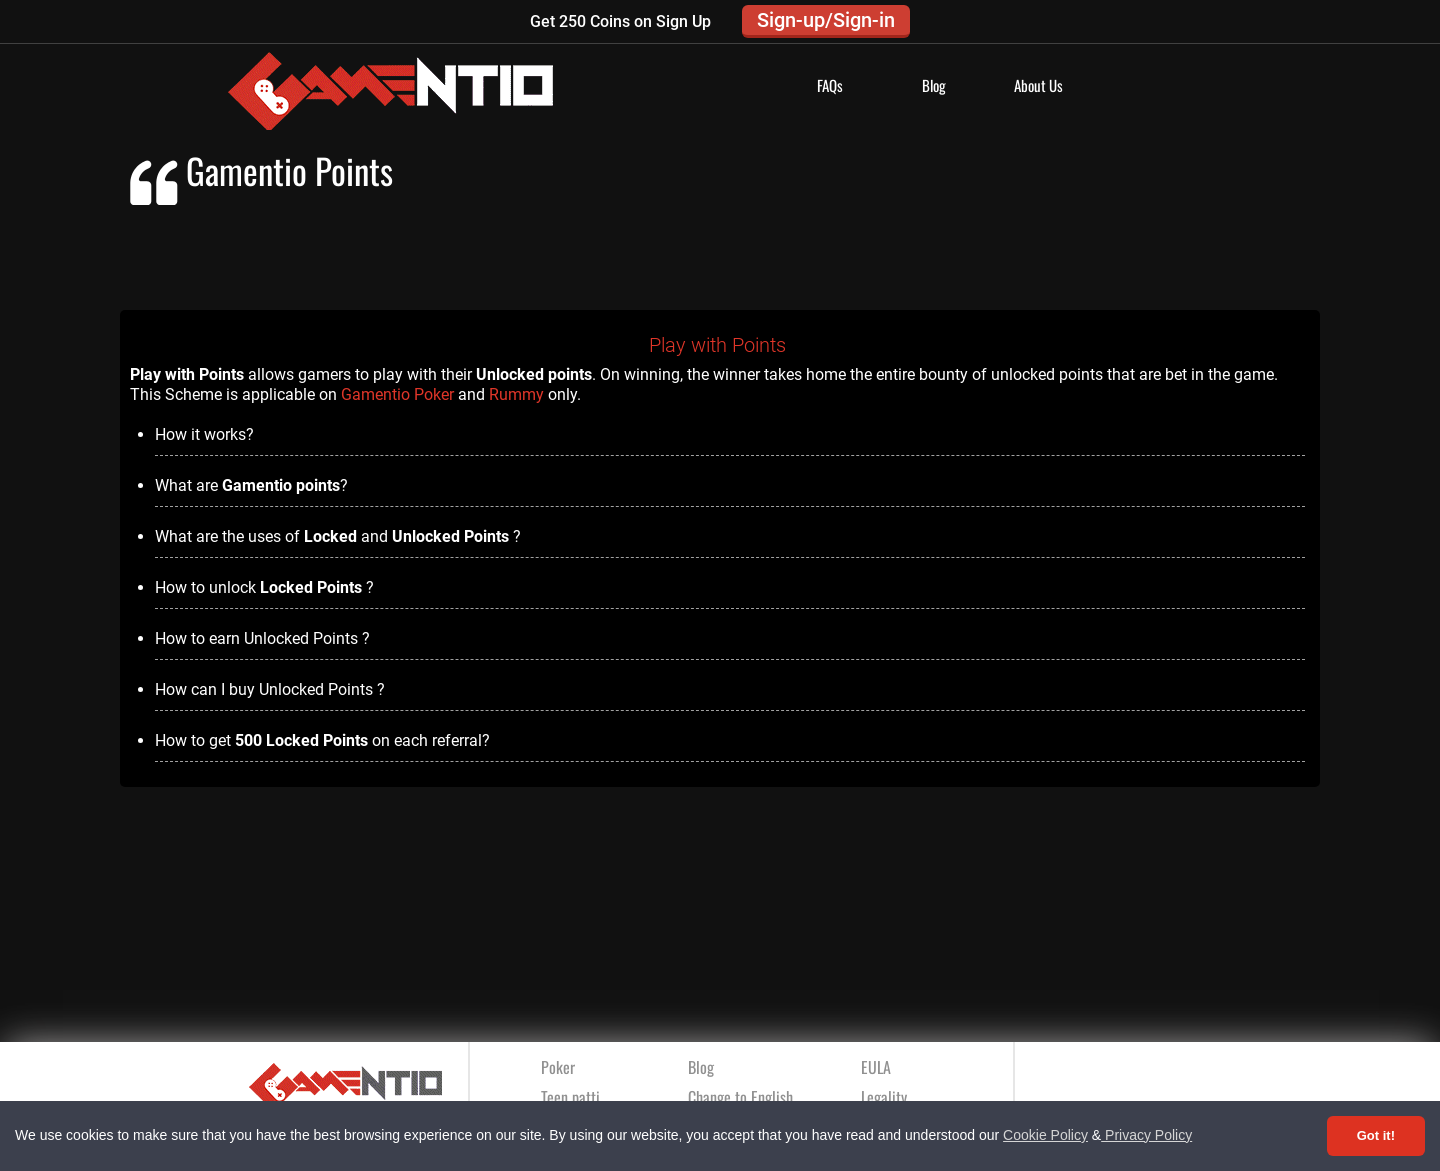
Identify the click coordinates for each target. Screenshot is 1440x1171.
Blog (934, 85)
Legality (884, 1097)
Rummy (516, 394)
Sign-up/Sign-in (826, 20)
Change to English (740, 1097)
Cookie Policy (1045, 1135)
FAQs (830, 85)
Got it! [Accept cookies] (1376, 1135)
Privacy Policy (1146, 1135)
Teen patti (570, 1097)
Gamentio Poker (397, 394)
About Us (1038, 85)
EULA (876, 1067)
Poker (558, 1067)
